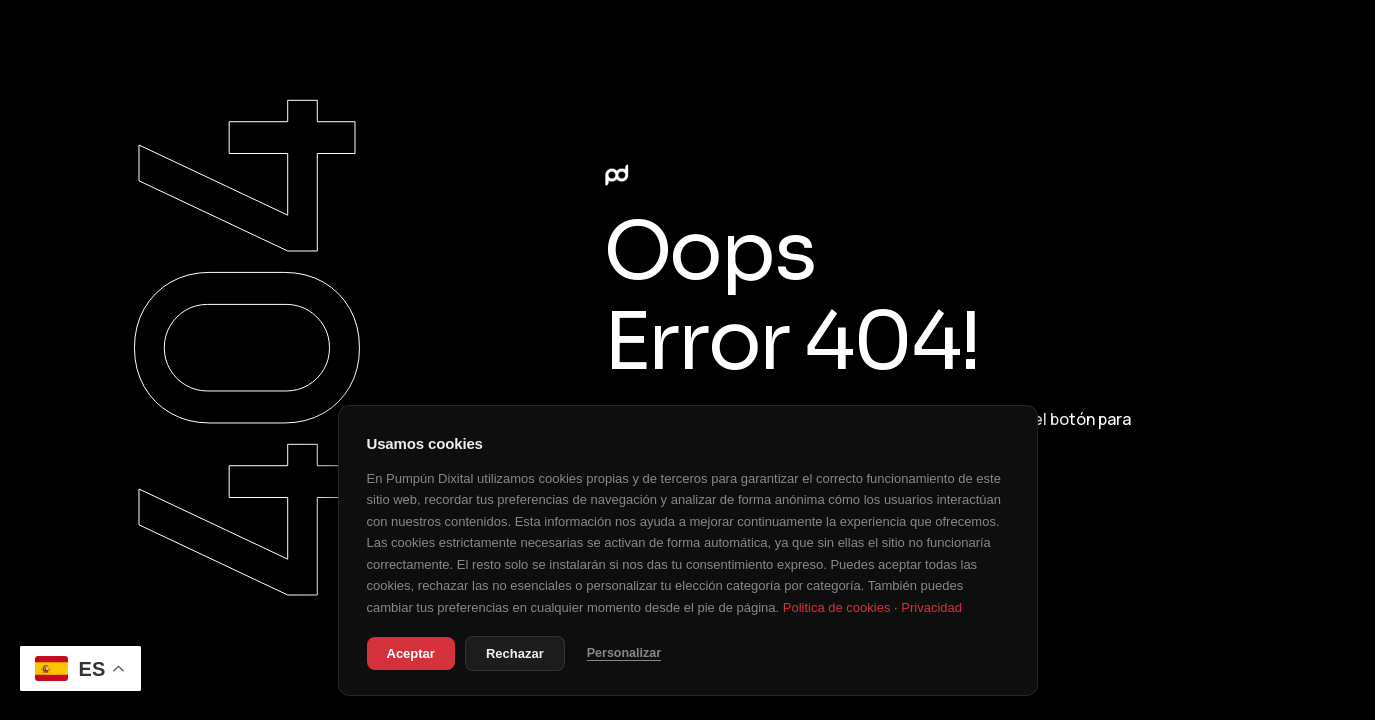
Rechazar (515, 653)
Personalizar (624, 653)
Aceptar (411, 653)
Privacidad (931, 607)
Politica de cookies (837, 607)
